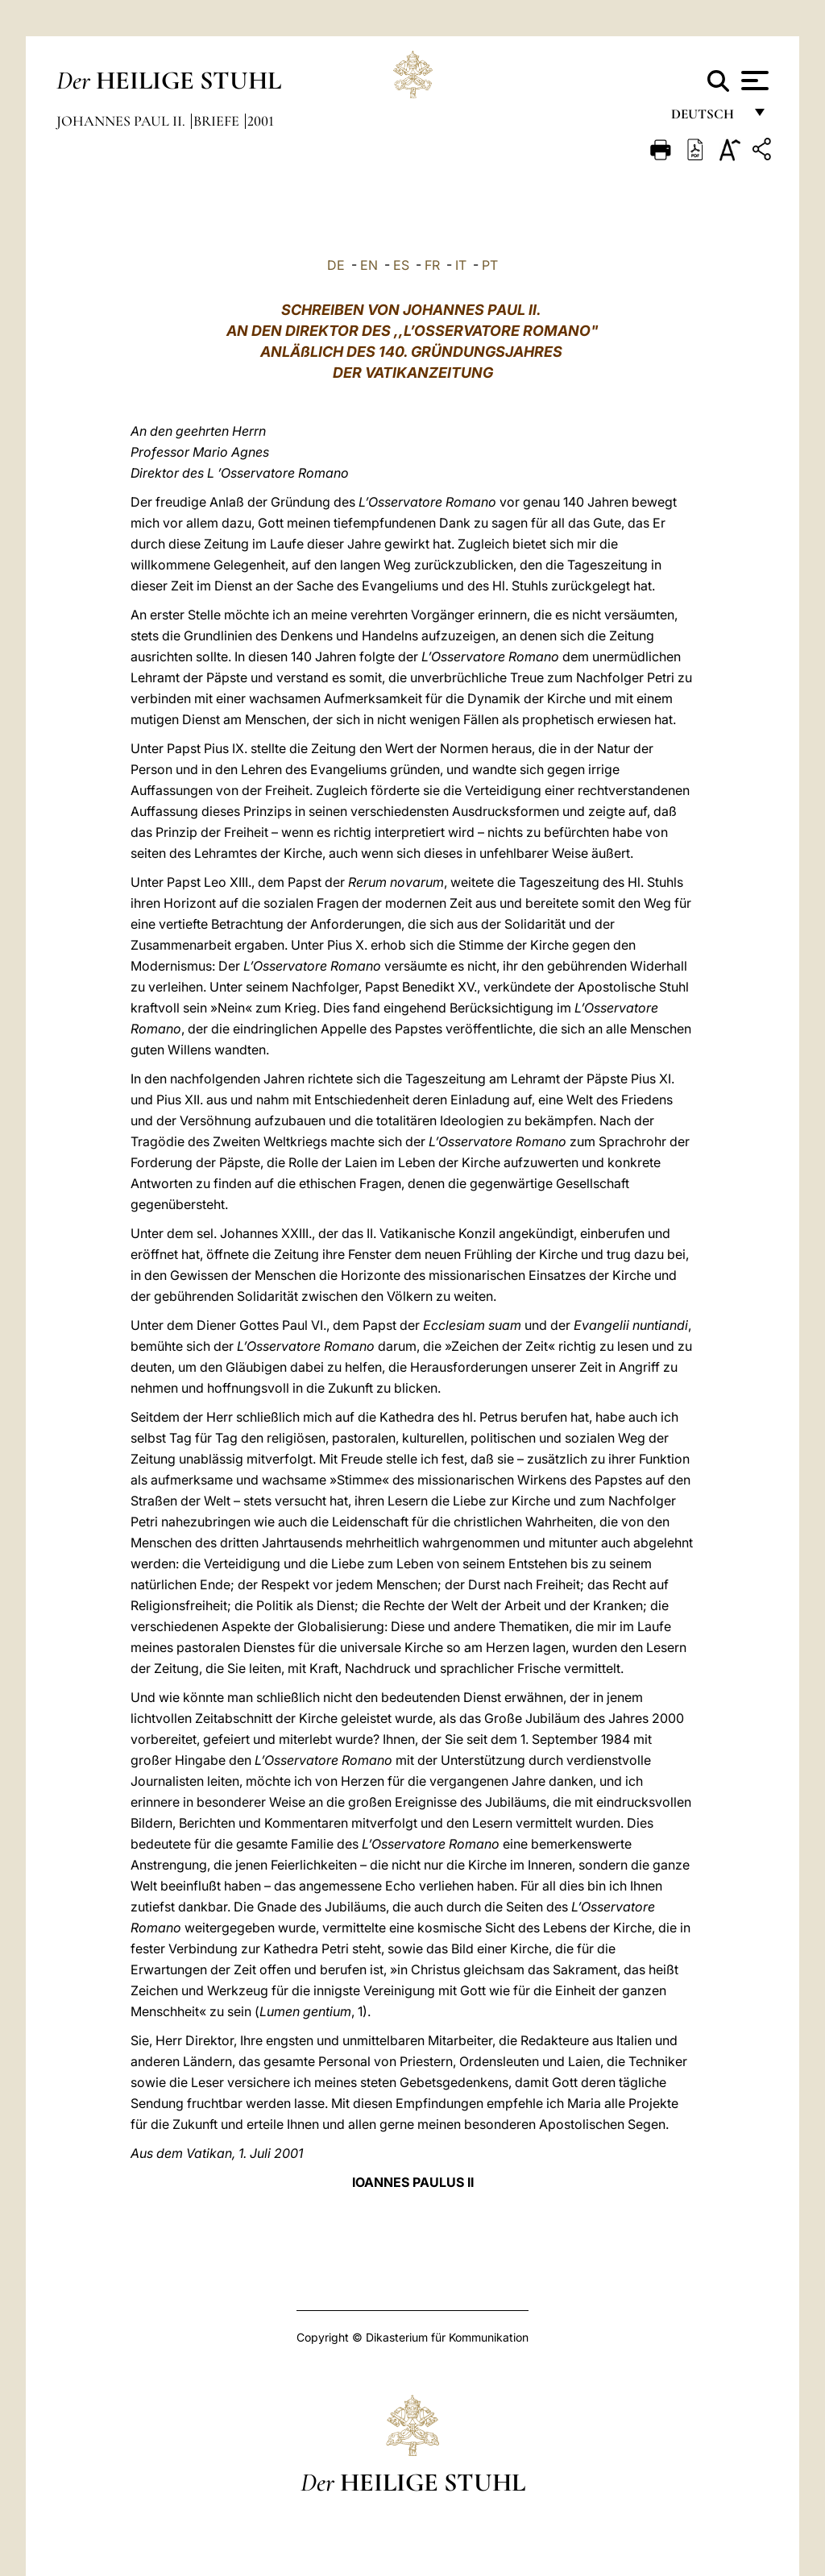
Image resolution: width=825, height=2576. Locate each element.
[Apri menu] (753, 80)
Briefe (218, 121)
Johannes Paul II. (122, 121)
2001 (260, 121)
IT (460, 265)
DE (336, 265)
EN (369, 265)
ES (401, 265)
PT (490, 265)
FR (432, 265)
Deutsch (707, 118)
